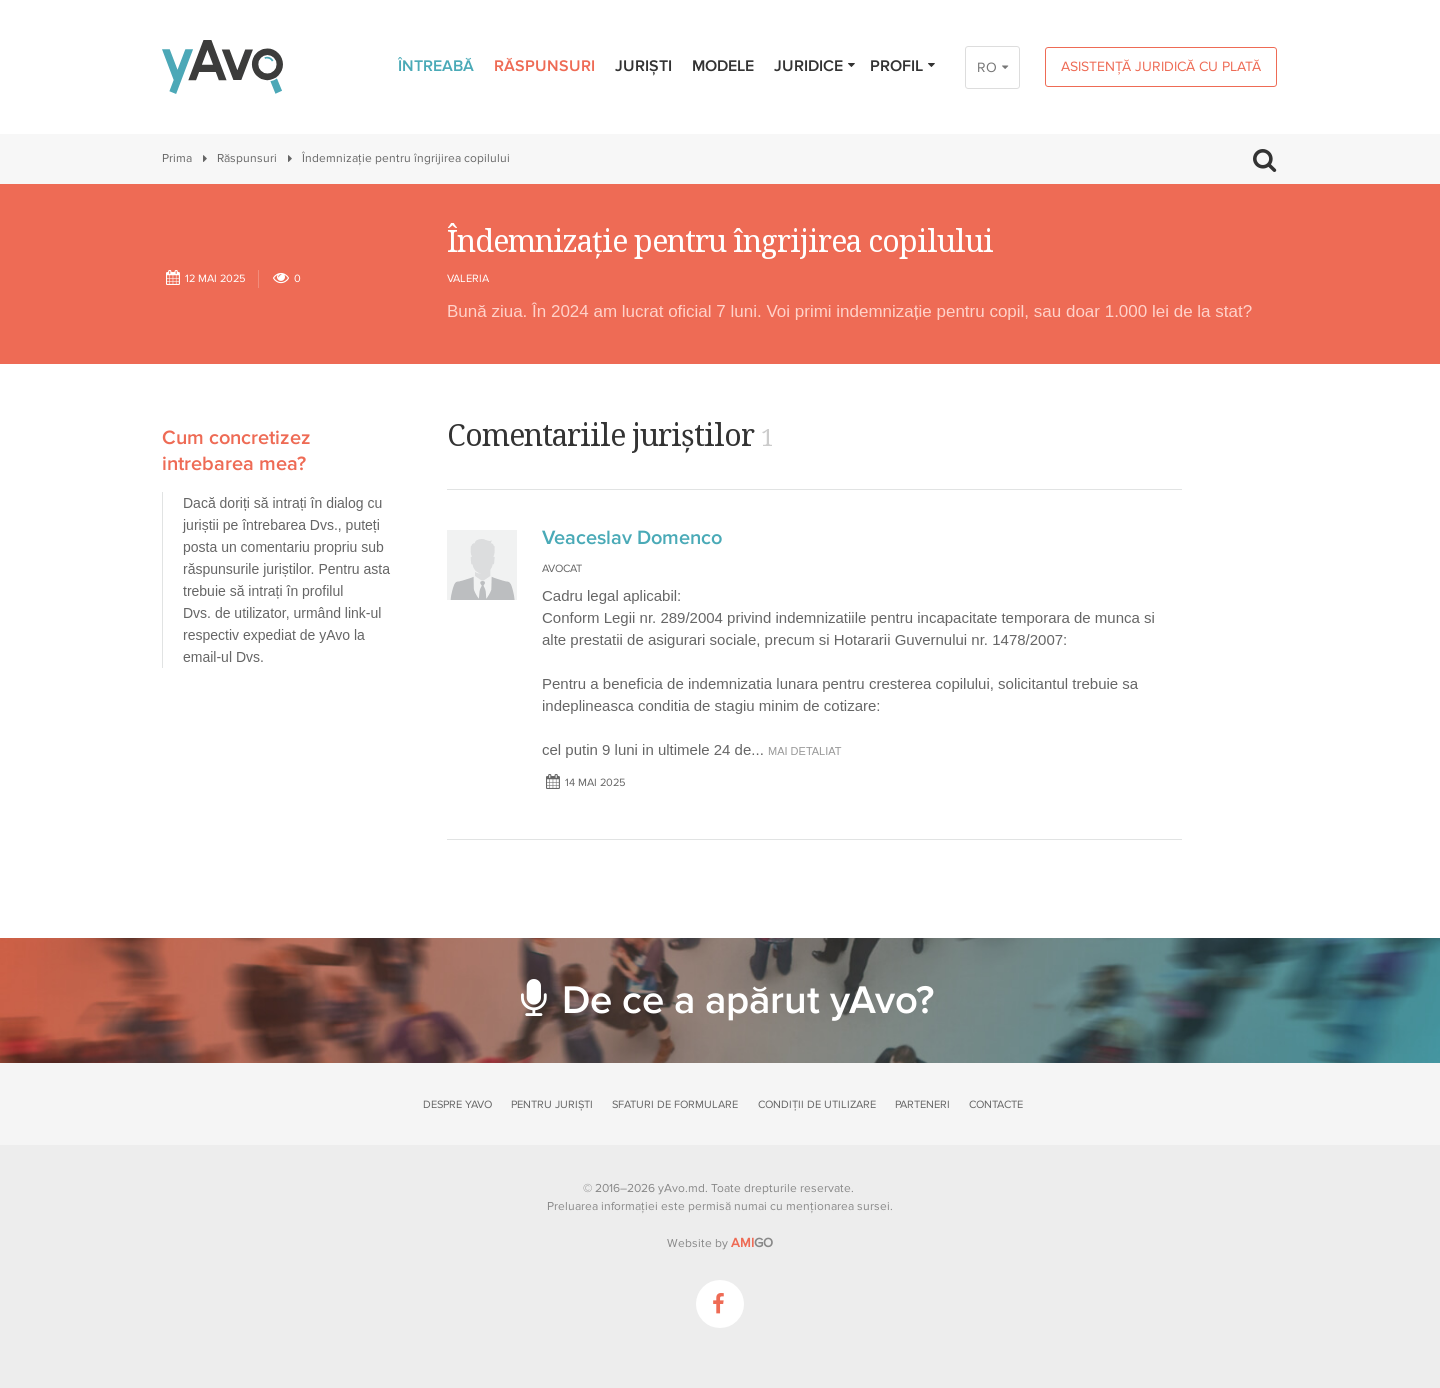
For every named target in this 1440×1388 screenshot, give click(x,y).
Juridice (815, 66)
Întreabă (436, 66)
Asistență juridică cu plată (1161, 66)
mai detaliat (805, 751)
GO (752, 1243)
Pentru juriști (552, 1104)
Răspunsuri (544, 66)
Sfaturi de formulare (675, 1104)
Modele (723, 66)
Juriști (643, 66)
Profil (903, 66)
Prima (177, 158)
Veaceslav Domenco (632, 538)
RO (987, 67)
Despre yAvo (457, 1104)
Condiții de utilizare (817, 1104)
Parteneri (922, 1104)
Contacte (996, 1104)
